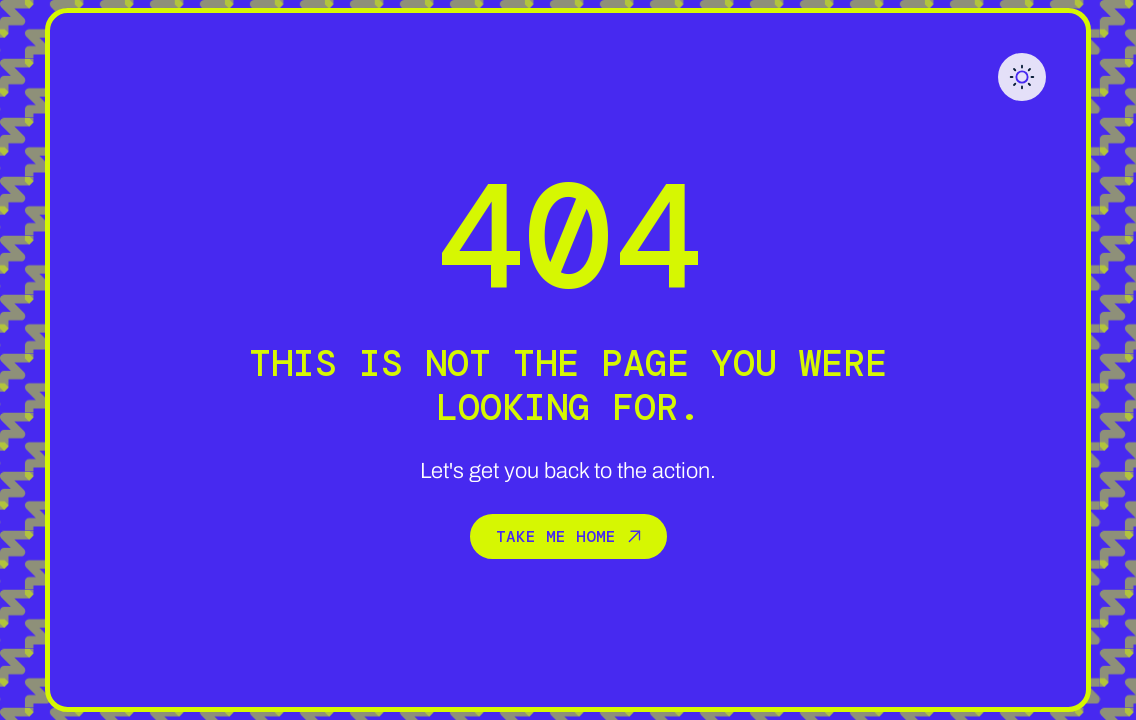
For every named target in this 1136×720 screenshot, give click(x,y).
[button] (1022, 77)
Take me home (568, 536)
